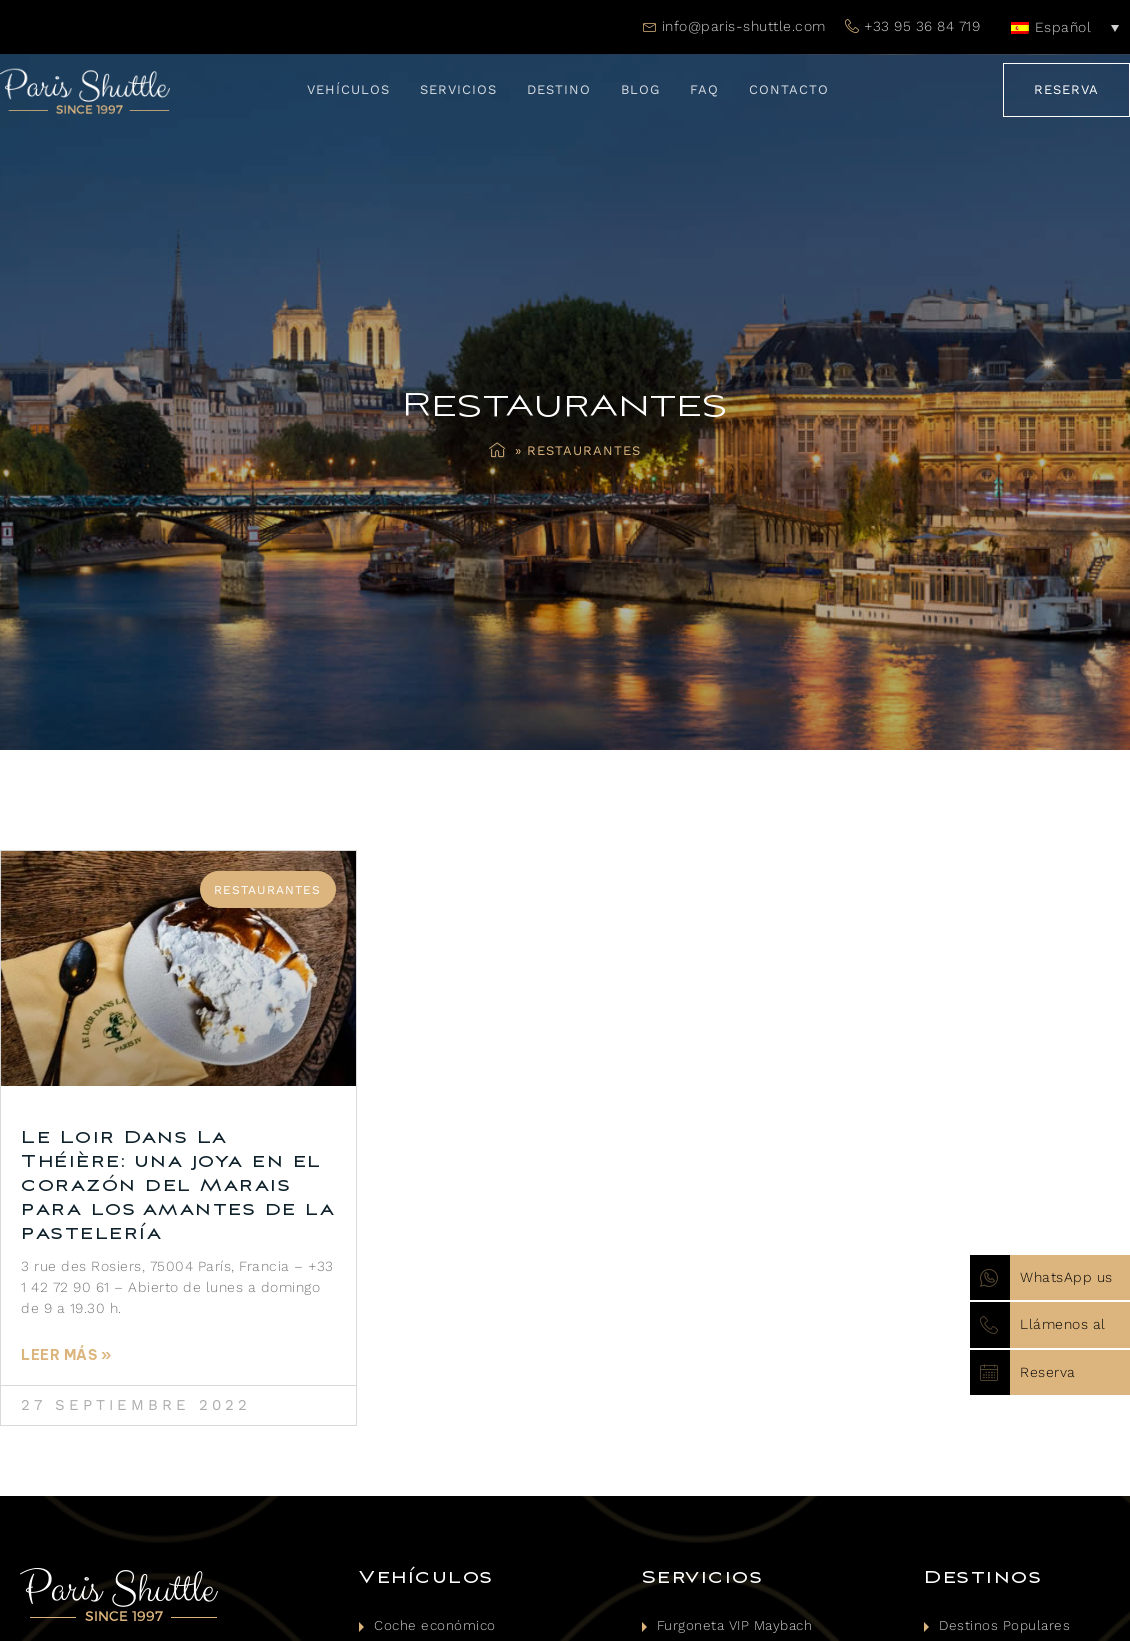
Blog (640, 89)
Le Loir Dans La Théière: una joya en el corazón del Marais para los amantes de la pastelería (178, 1186)
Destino (559, 89)
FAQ (704, 89)
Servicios (458, 89)
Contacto (789, 89)
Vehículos (348, 89)
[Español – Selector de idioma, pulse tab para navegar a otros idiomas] (1065, 27)
